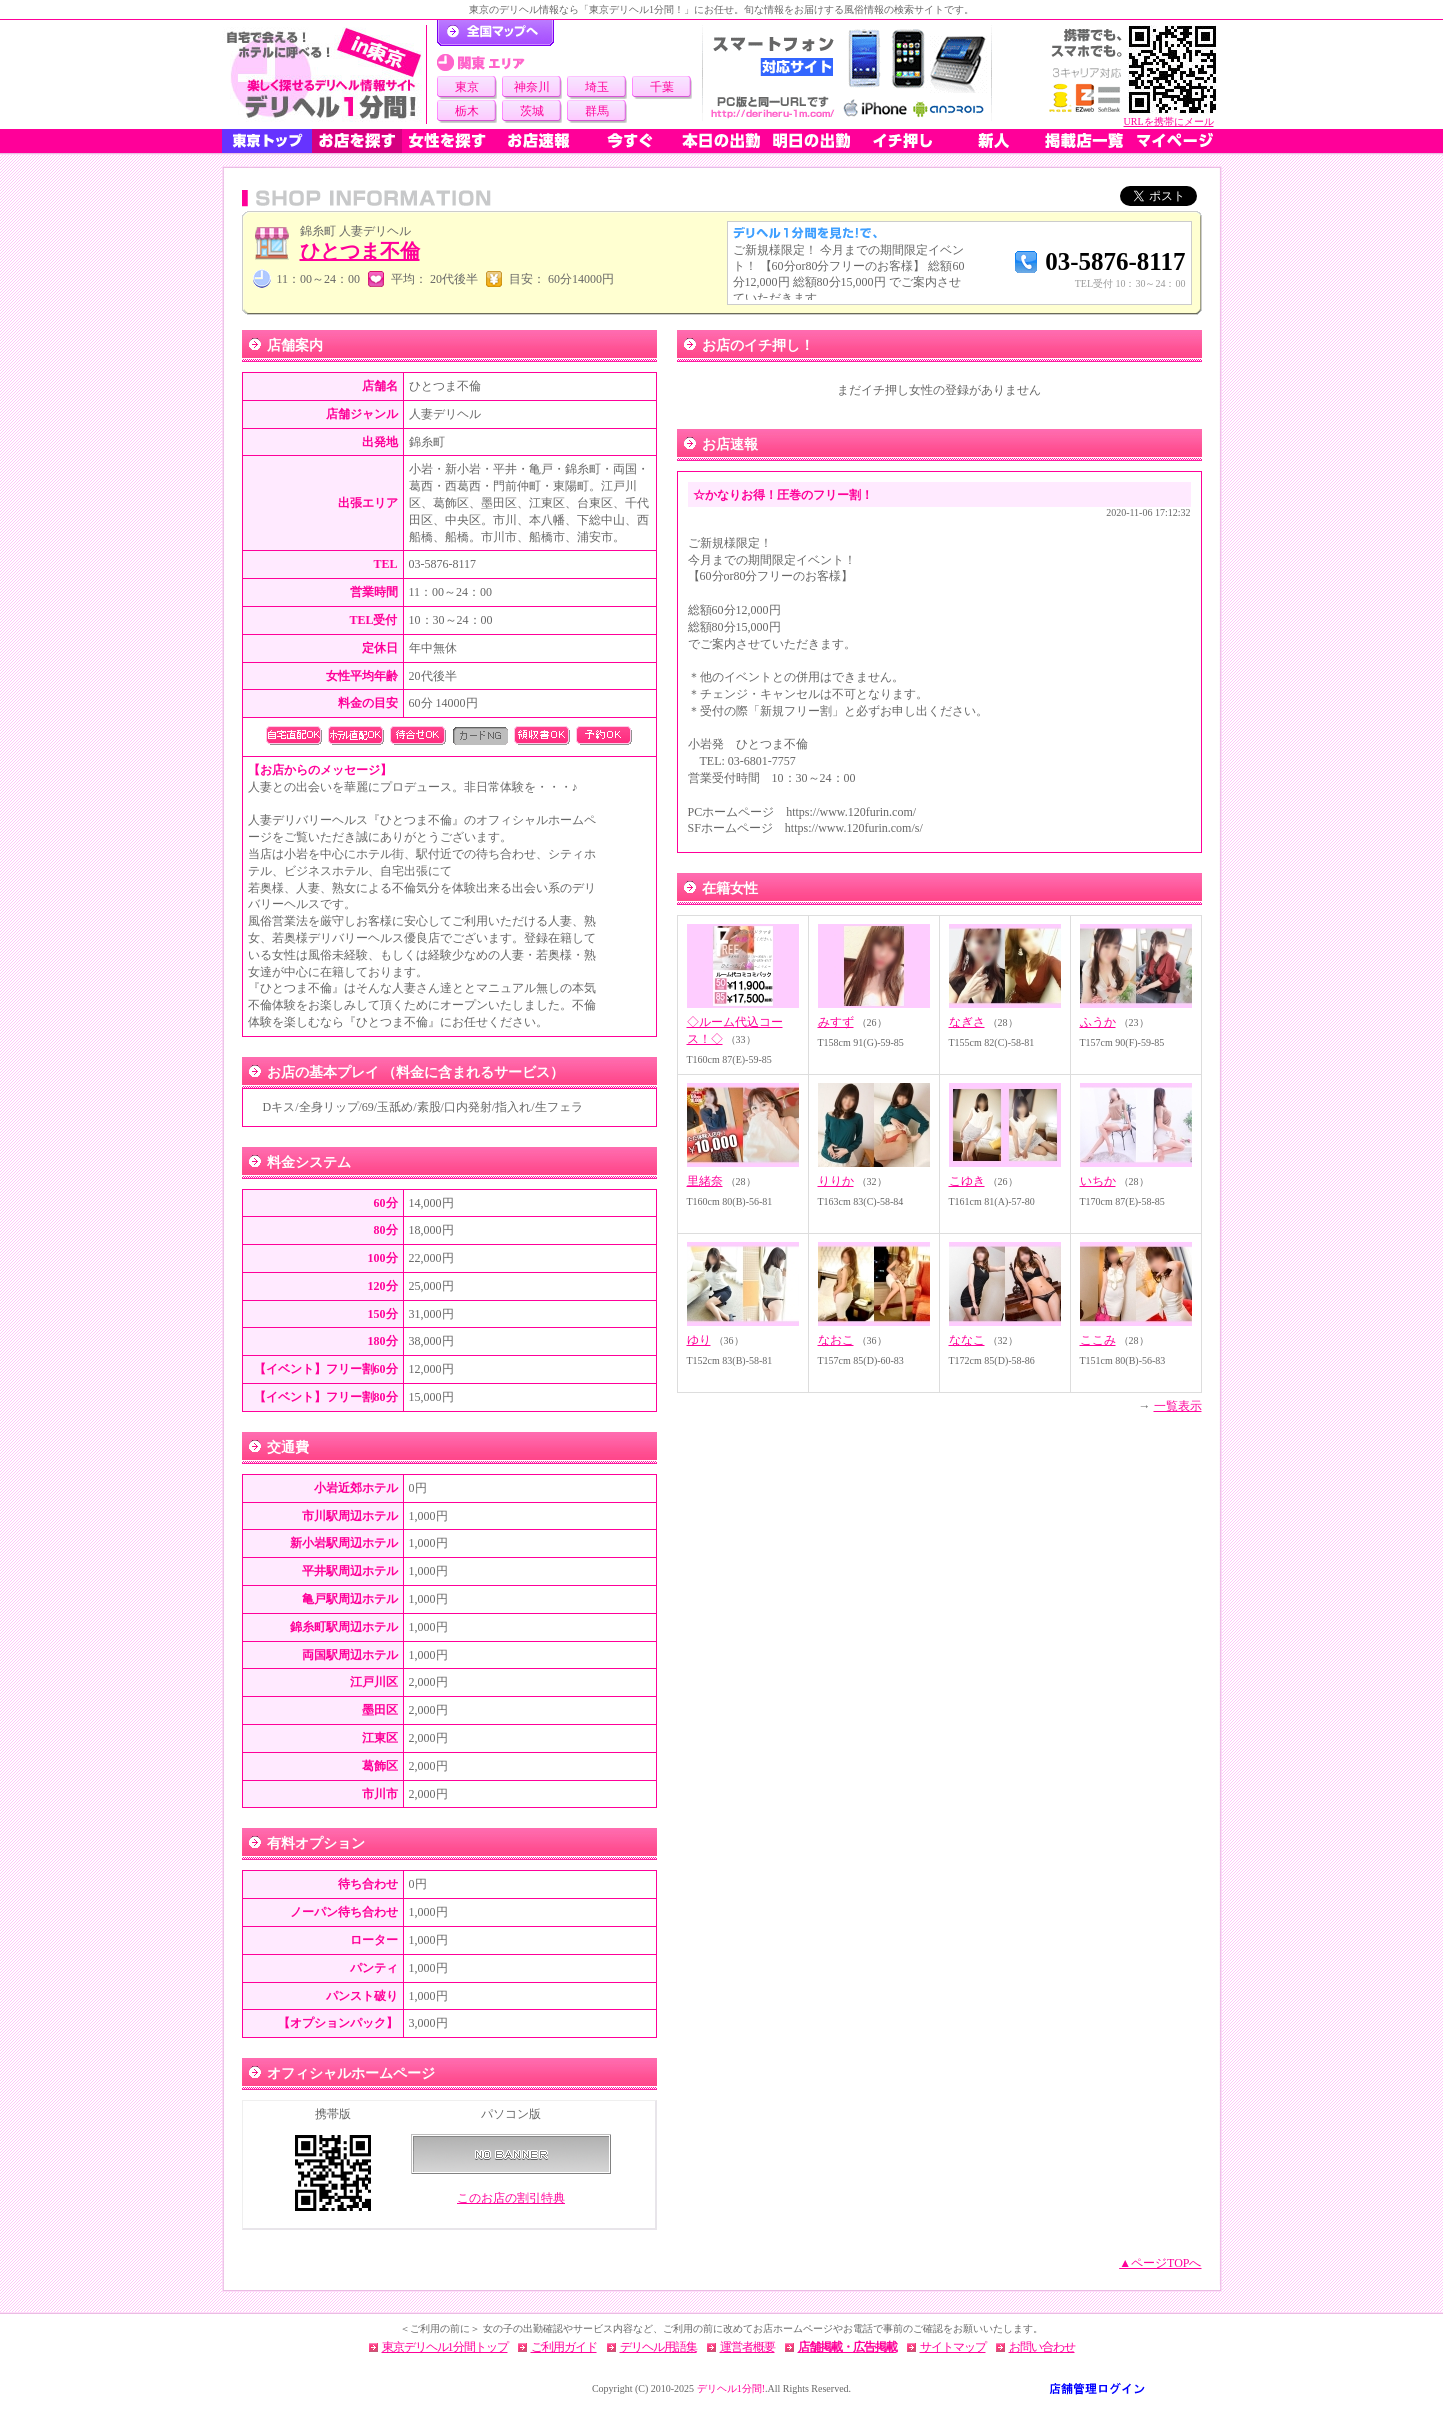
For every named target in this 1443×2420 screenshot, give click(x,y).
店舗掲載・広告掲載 (847, 2347)
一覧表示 (1178, 1406)
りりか (836, 1181)
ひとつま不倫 (360, 251)
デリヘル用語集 (658, 2347)
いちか (1098, 1181)
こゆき (967, 1181)
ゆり (699, 1340)
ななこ (967, 1340)
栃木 (467, 111)
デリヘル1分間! (731, 2388)
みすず (836, 1022)
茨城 (532, 111)
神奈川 (532, 87)
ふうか (1098, 1022)
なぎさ (967, 1022)
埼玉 (597, 87)
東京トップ (267, 141)
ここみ (1098, 1340)
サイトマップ (953, 2347)
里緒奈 (705, 1181)
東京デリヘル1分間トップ (445, 2347)
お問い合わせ (1042, 2347)
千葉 (662, 87)
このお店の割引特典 (511, 2198)
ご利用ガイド (564, 2347)
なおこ (836, 1340)
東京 (467, 87)
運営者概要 (747, 2347)
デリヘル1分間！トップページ (495, 33)
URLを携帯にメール (1169, 121)
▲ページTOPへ (1160, 2263)
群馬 (597, 111)
